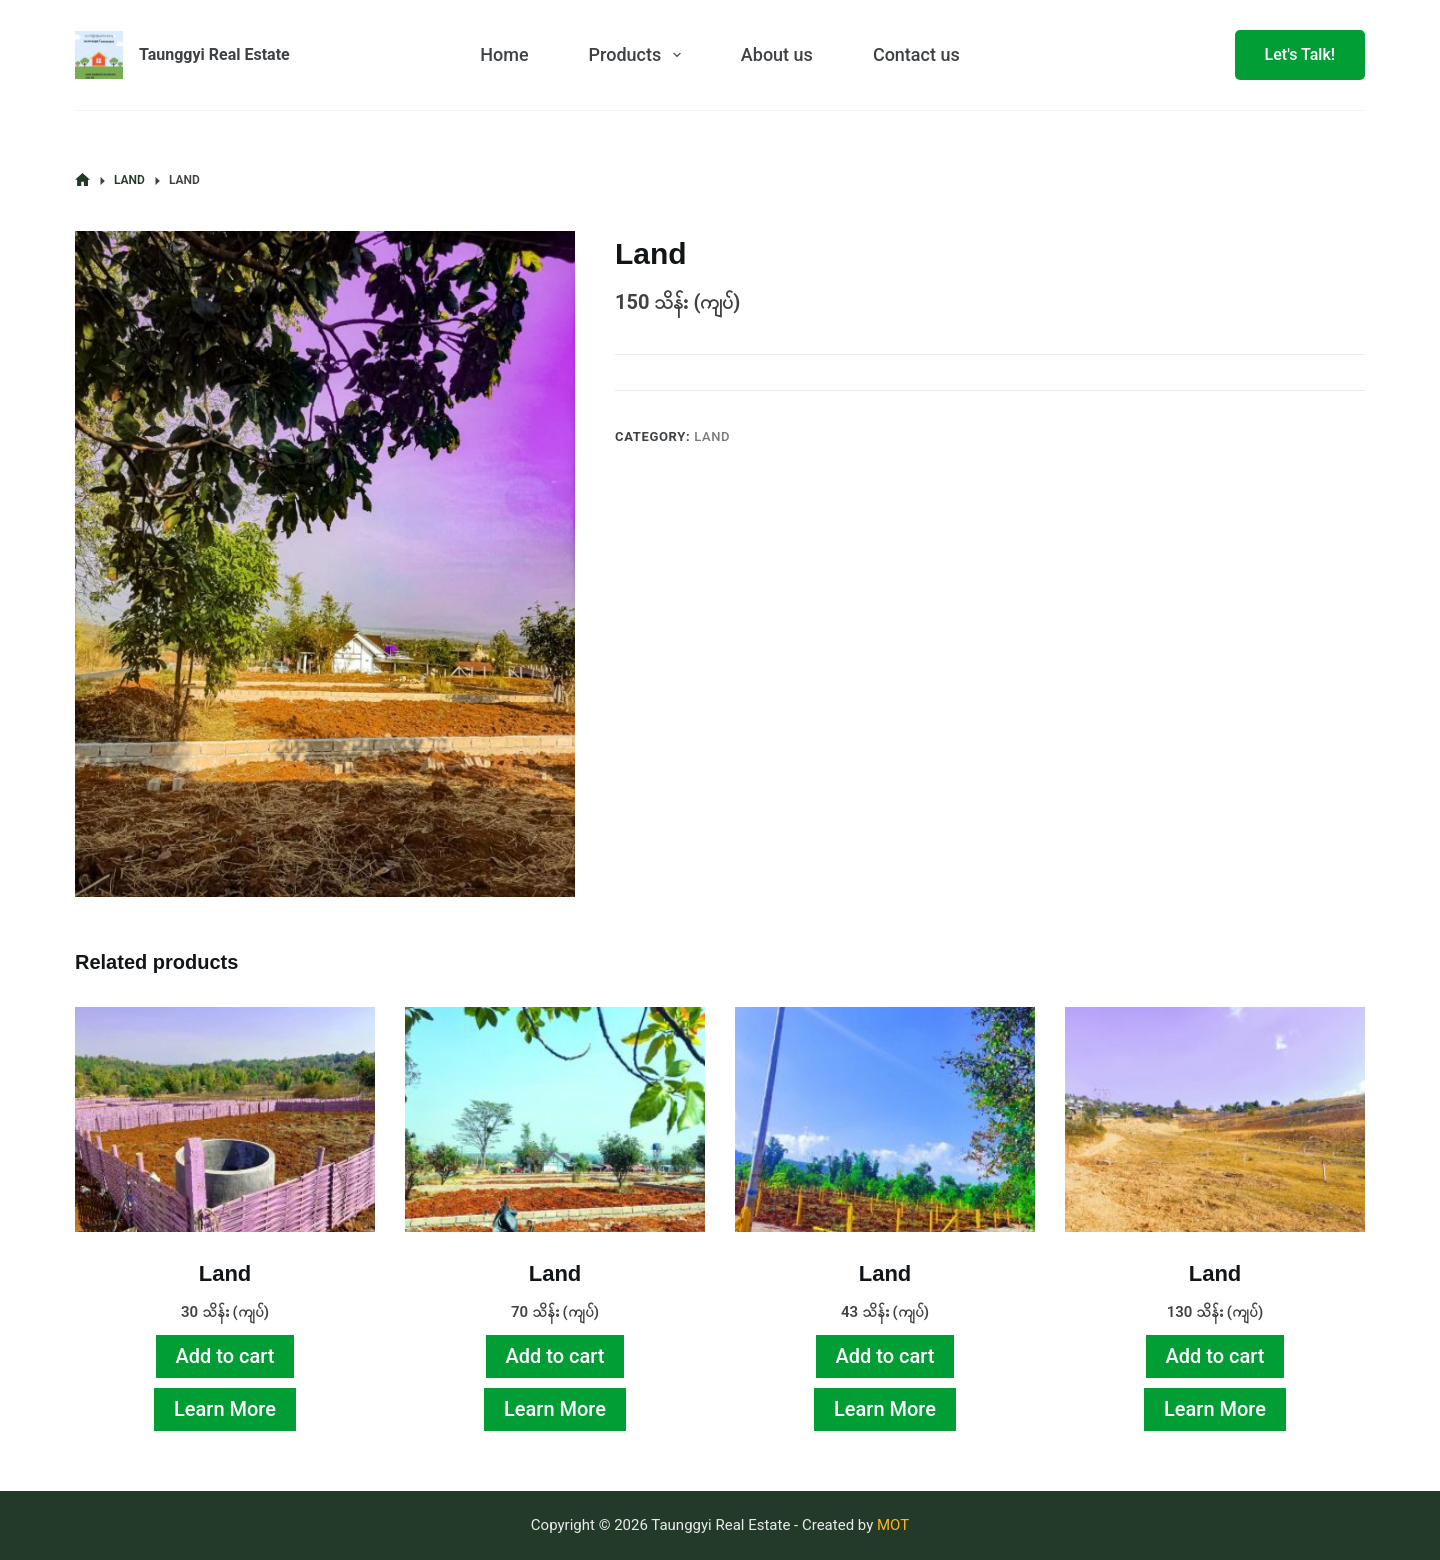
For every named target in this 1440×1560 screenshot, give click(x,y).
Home (504, 54)
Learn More (225, 1409)
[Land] (225, 1119)
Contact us (916, 54)
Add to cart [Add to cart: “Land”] (225, 1356)
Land (712, 436)
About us (777, 54)
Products (639, 55)
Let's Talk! (1300, 54)
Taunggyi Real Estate (214, 54)
